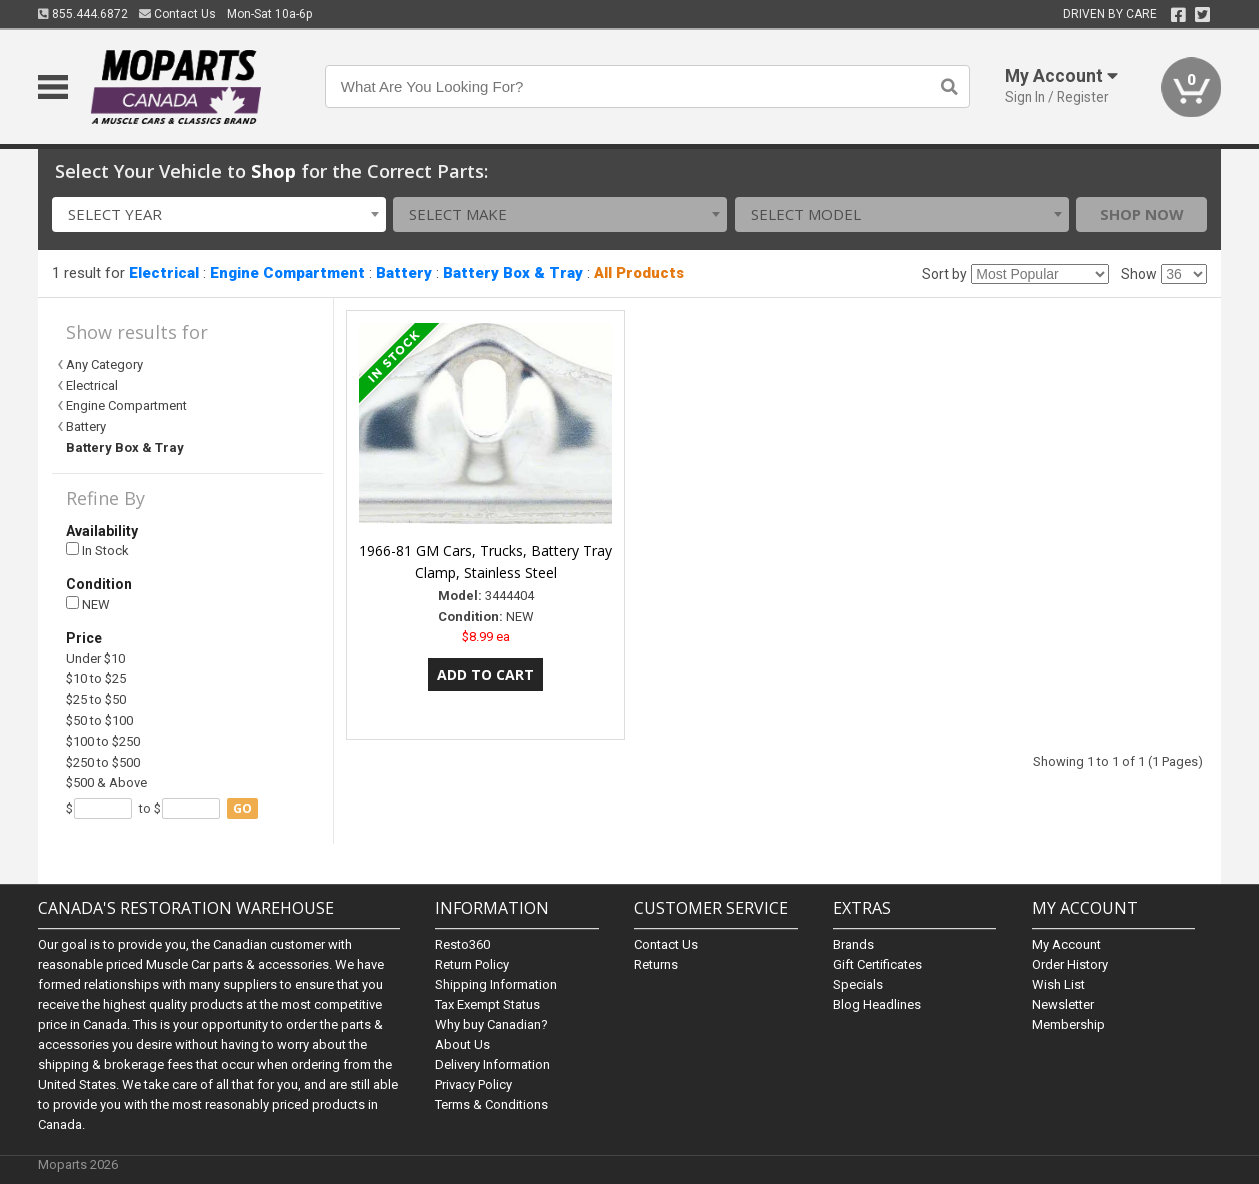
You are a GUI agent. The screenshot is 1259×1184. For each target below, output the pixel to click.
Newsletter (1063, 1004)
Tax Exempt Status (487, 1004)
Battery (404, 273)
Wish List (1058, 984)
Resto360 (462, 944)
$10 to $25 (96, 678)
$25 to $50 (96, 699)
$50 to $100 (99, 720)
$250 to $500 (103, 762)
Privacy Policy (473, 1084)
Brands (853, 944)
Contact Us (177, 14)
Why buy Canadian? (491, 1024)
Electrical (164, 273)
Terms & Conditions (491, 1104)
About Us (462, 1044)
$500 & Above (106, 782)
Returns (656, 964)
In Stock (97, 550)
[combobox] (219, 214)
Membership (1068, 1024)
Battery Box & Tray (513, 273)
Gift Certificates (877, 964)
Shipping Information (496, 984)
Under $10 (95, 658)
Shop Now (1142, 214)
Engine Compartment (287, 273)
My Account (1066, 944)
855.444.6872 (83, 14)
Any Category (104, 364)
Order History (1070, 964)
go (242, 808)
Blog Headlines (877, 1004)
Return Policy (472, 964)
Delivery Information (492, 1064)
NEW (88, 604)
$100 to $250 (103, 741)
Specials (858, 984)
